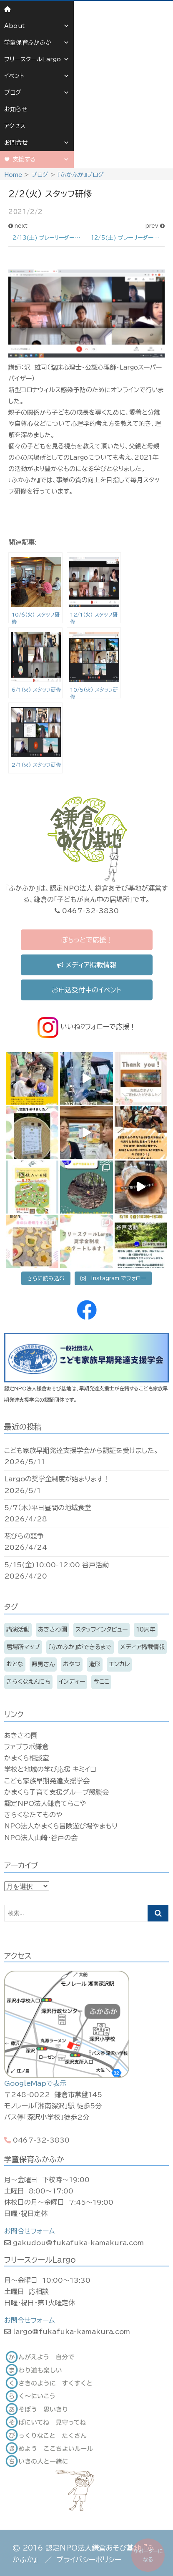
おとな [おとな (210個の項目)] (14, 1664)
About (37, 26)
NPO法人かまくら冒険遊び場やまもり (61, 1826)
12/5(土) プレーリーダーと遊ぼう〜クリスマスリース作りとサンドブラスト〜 (128, 238)
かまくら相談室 (26, 1758)
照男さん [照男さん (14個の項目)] (43, 1664)
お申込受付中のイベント (86, 990)
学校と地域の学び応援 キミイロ (50, 1769)
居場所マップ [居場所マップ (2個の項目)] (23, 1647)
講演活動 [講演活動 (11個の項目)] (18, 1629)
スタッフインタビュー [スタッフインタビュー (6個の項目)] (101, 1629)
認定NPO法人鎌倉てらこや (45, 1803)
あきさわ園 (21, 1735)
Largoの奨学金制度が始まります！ (57, 1479)
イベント (37, 76)
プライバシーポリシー (88, 2559)
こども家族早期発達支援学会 (47, 1781)
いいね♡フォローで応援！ (87, 1026)
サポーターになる (148, 2555)
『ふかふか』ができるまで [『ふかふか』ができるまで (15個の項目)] (80, 1647)
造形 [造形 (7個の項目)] (94, 1664)
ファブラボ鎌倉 (26, 1746)
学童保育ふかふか (37, 42)
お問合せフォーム (29, 2231)
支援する (41, 159)
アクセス (14, 126)
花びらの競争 (24, 1536)
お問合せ (37, 142)
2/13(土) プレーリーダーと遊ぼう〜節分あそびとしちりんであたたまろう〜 (50, 238)
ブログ (37, 92)
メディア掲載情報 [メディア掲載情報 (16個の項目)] (142, 1647)
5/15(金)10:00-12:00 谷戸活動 (56, 1564)
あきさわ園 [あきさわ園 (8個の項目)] (52, 1629)
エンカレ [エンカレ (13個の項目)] (119, 1664)
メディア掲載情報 (86, 965)
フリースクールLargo (37, 59)
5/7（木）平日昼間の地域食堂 (47, 1507)
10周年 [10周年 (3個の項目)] (145, 1629)
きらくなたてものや (33, 1814)
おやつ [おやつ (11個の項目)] (71, 1664)
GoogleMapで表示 (35, 2083)
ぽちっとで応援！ (87, 940)
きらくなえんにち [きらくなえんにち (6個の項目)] (28, 1682)
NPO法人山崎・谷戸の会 (41, 1837)
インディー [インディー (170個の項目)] (72, 1682)
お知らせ (16, 109)
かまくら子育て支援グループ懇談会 (56, 1792)
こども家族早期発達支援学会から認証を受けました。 (81, 1450)
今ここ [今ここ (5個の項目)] (101, 1682)
